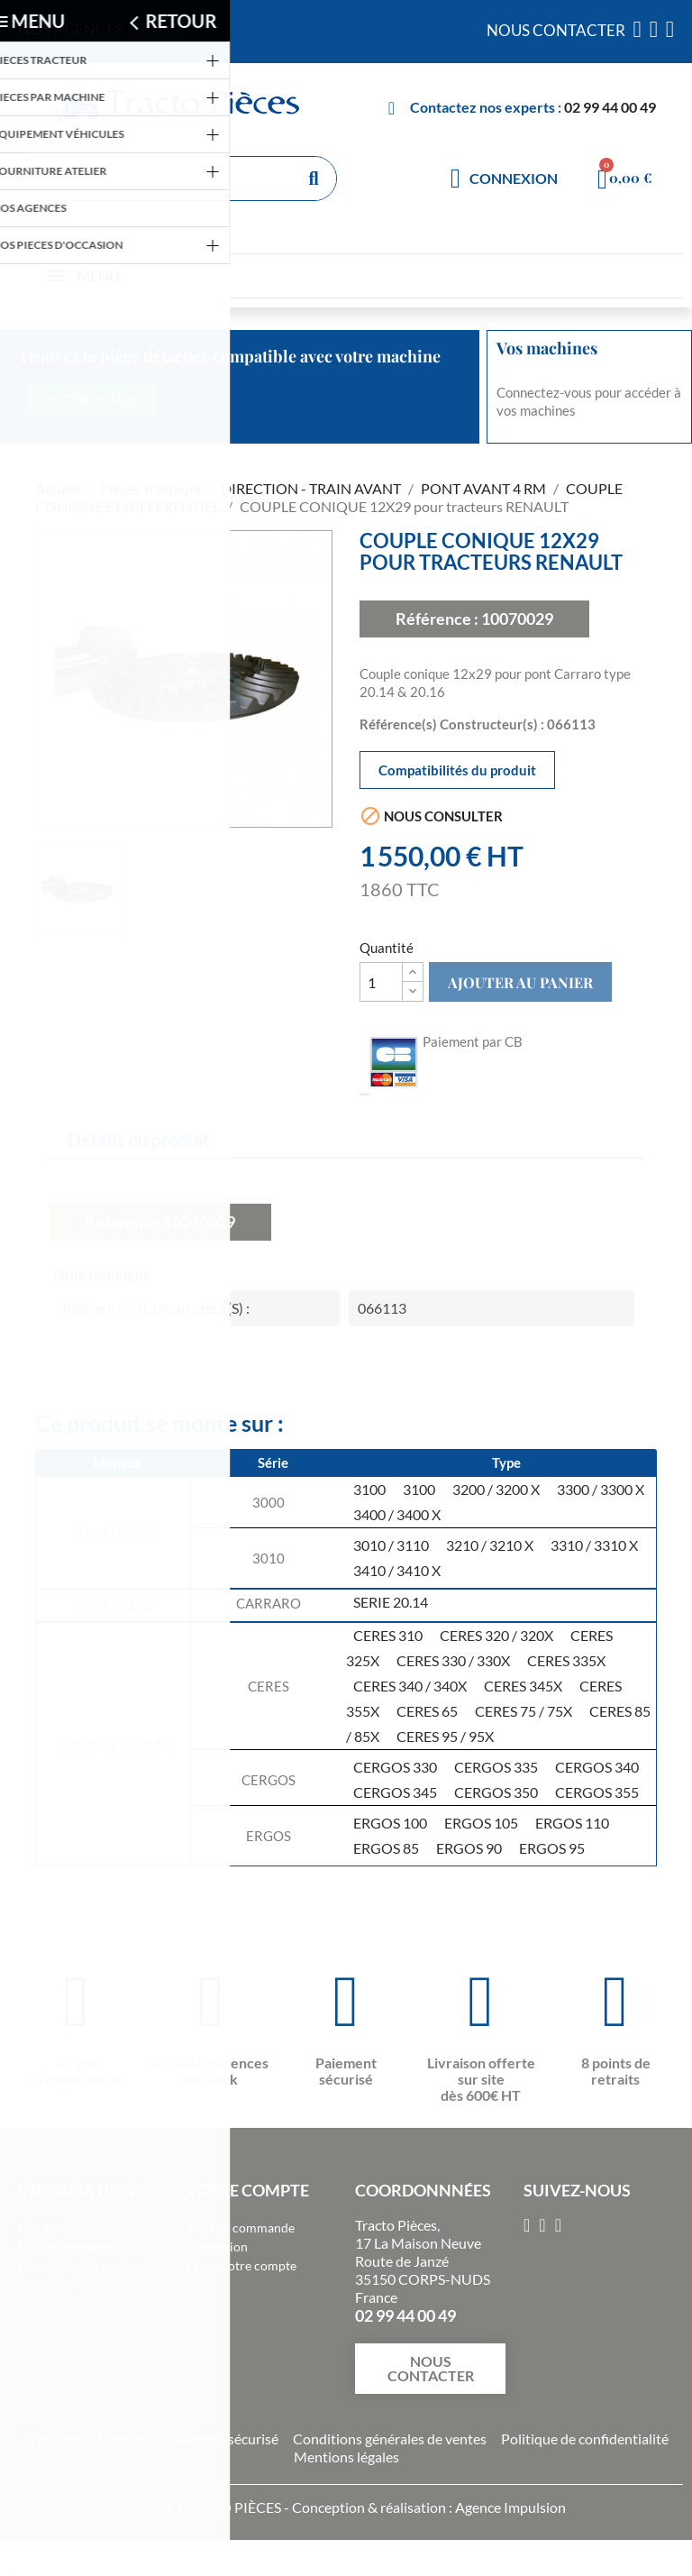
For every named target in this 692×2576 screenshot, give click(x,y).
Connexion (217, 2246)
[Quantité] (381, 982)
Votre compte (248, 2190)
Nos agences (52, 2227)
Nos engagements (67, 2246)
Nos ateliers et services (82, 2265)
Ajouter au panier (520, 982)
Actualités (46, 2284)
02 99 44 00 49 (610, 106)
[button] (430, 2368)
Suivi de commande (241, 2227)
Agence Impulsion (510, 2507)
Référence (122, 1222)
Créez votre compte (241, 2265)
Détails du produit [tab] (139, 1139)
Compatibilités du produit (457, 770)
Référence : (437, 619)
